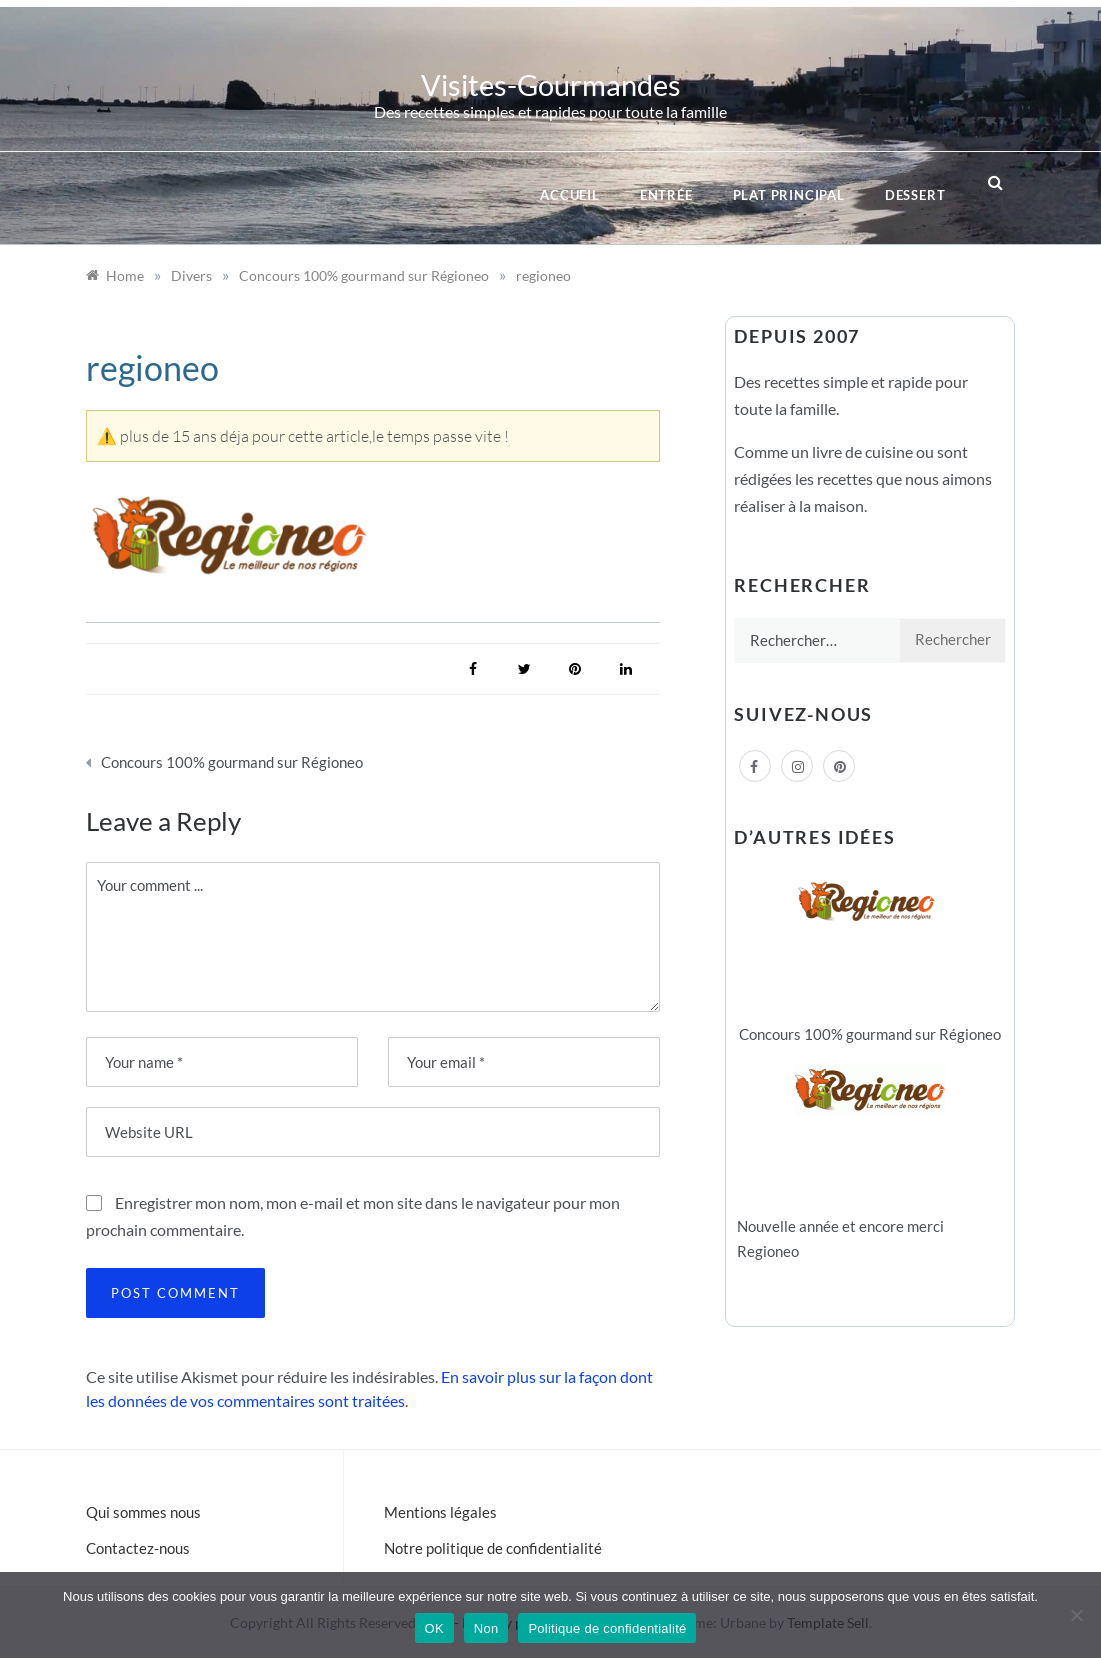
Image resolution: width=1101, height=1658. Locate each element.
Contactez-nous (138, 1548)
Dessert (915, 195)
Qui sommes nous (143, 1512)
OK (434, 1628)
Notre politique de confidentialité (493, 1548)
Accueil (570, 195)
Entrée (666, 195)
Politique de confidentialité (607, 1628)
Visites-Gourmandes (551, 84)
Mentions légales (440, 1512)
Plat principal (789, 195)
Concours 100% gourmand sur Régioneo (232, 762)
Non (486, 1628)
